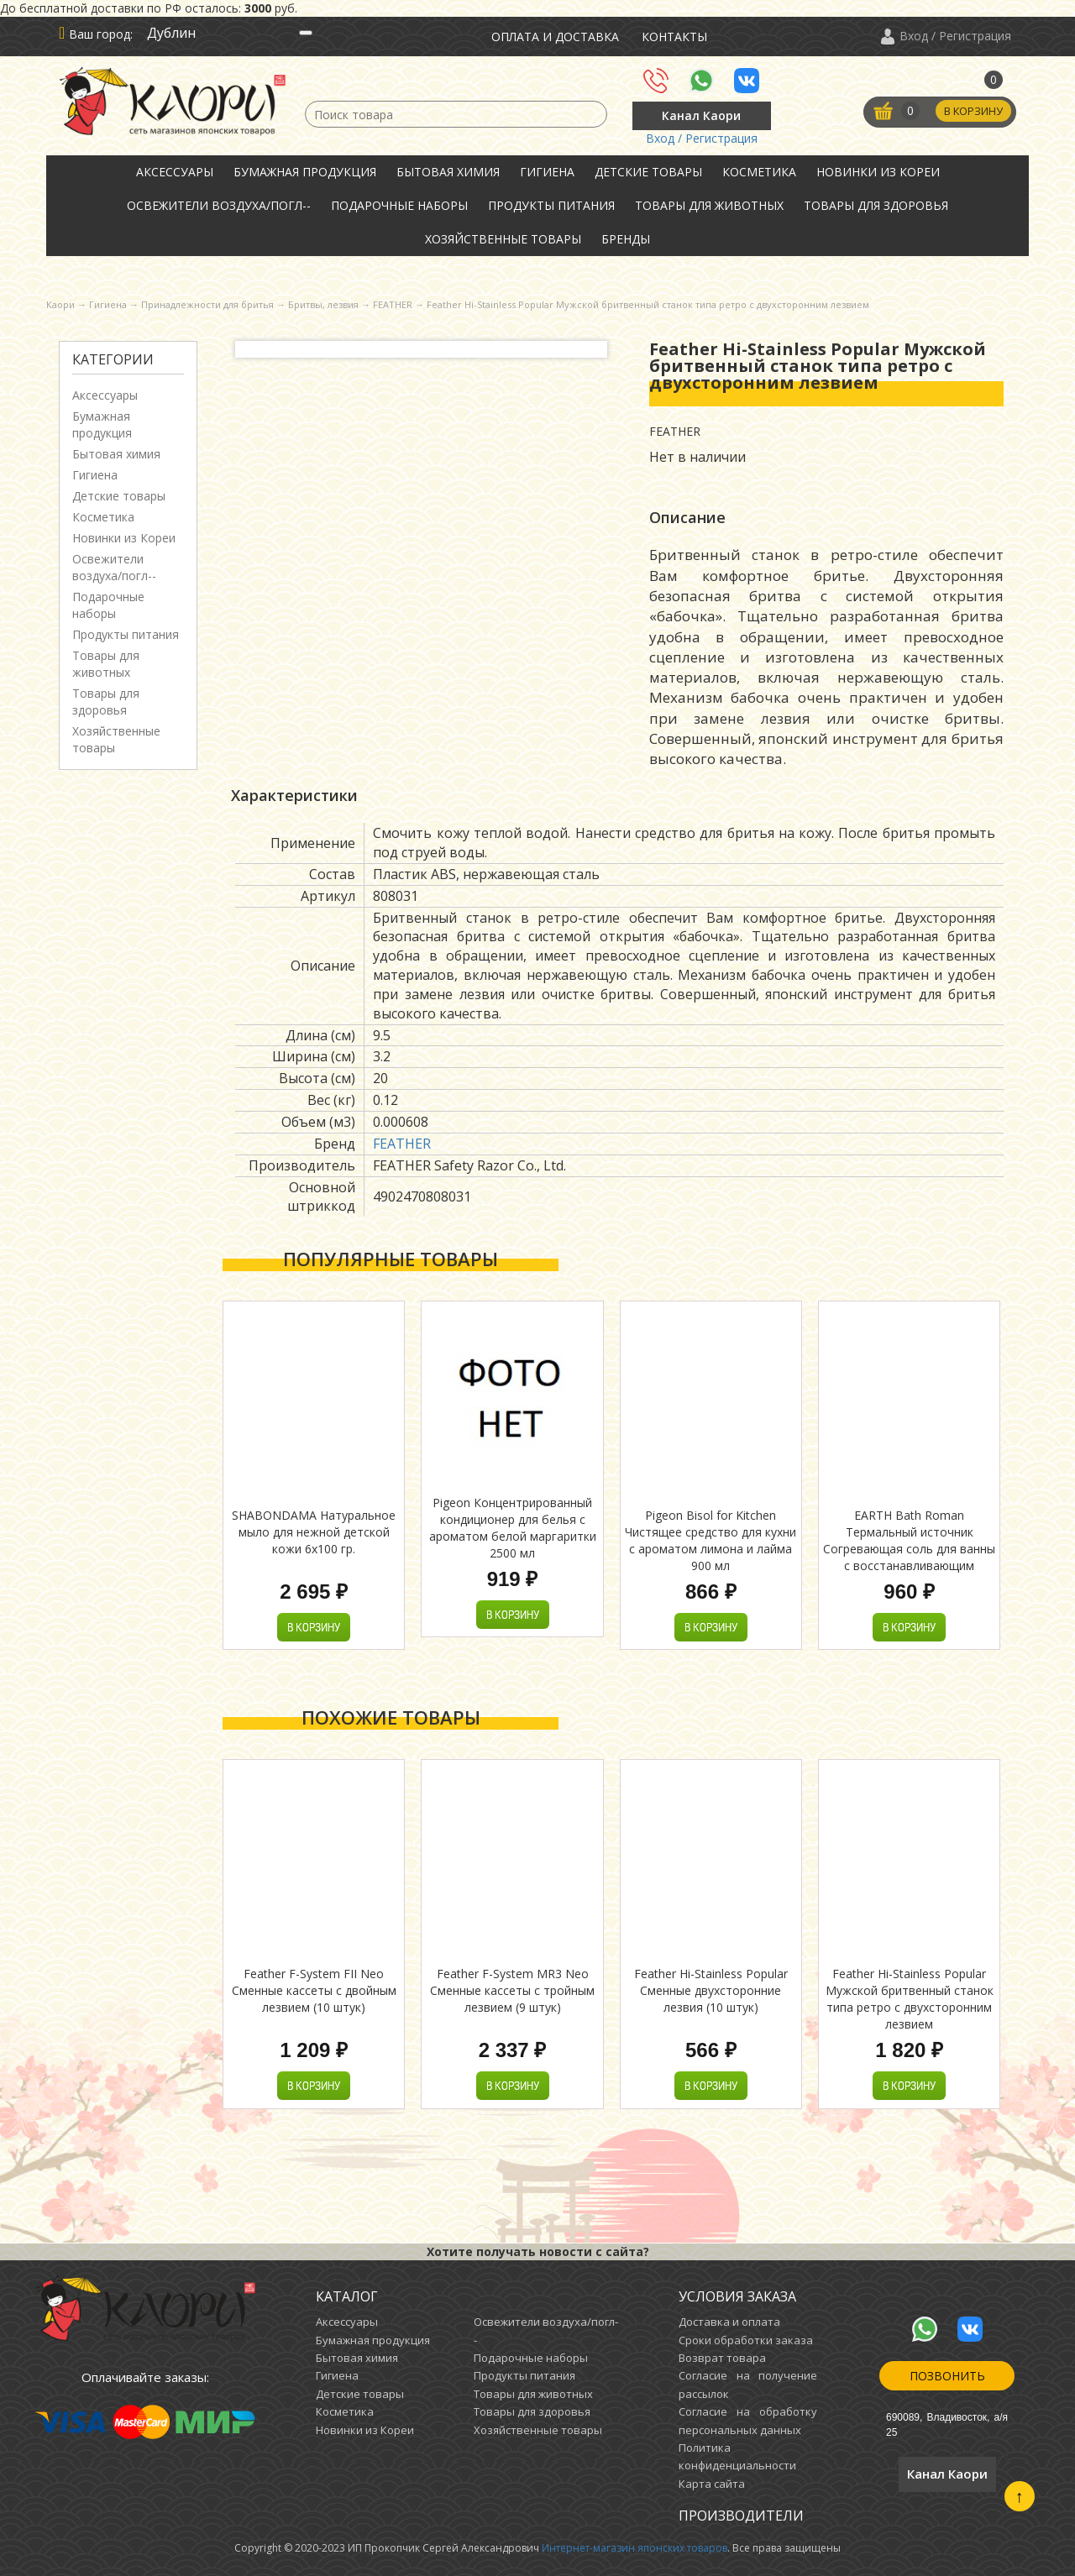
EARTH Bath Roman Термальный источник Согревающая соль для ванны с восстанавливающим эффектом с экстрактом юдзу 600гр (909, 1557)
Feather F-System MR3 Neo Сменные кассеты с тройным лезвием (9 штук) (512, 1990)
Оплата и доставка (555, 37)
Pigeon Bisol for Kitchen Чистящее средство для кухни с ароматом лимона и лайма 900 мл (710, 1540)
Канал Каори (701, 115)
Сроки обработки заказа (746, 2340)
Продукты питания (551, 205)
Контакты (674, 37)
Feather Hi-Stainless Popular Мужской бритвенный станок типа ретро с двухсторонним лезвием (910, 1999)
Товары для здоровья (876, 205)
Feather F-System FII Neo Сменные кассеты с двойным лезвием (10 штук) (314, 1990)
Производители (741, 2515)
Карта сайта (712, 2483)
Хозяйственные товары (503, 239)
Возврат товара (722, 2357)
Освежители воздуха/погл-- (219, 205)
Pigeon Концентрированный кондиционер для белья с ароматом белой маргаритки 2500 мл (512, 1528)
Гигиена (547, 172)
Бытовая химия (448, 172)
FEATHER (402, 1143)
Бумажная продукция (304, 172)
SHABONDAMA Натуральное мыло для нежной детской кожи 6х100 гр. (314, 1532)
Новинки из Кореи (878, 172)
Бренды (625, 239)
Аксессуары (174, 172)
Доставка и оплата (729, 2321)
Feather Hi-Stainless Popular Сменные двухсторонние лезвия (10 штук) (711, 1990)
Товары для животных (709, 205)
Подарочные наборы (399, 205)
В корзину (972, 111)
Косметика (759, 172)
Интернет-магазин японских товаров (634, 2548)
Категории (113, 359)
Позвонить (947, 2376)
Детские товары (648, 172)
